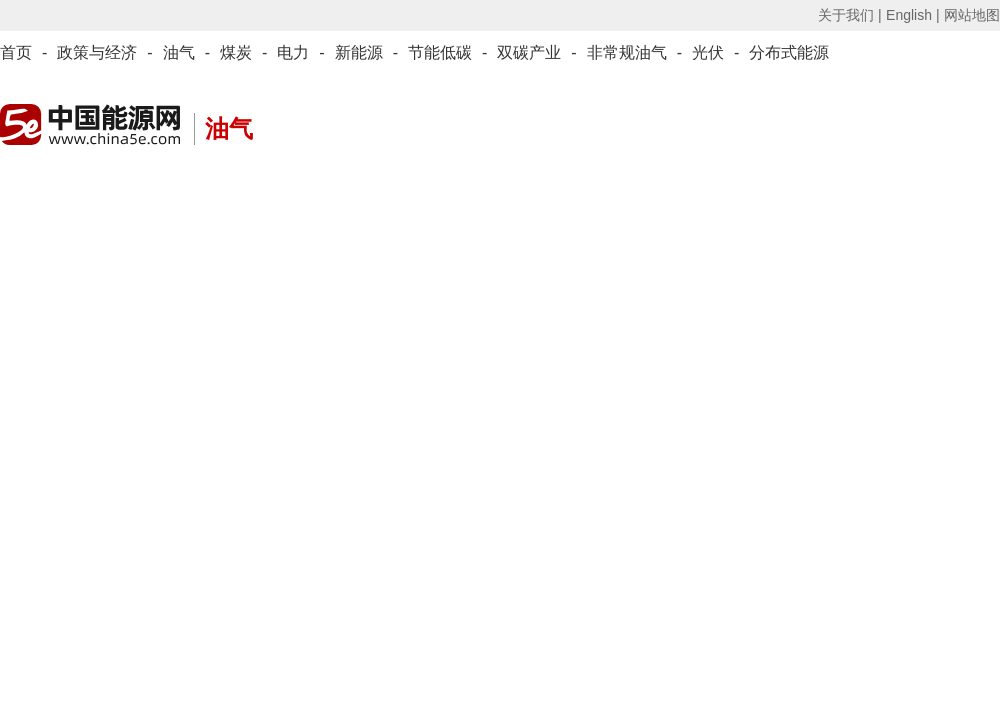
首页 (16, 52)
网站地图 (972, 15)
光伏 (708, 52)
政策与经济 (97, 52)
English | (912, 15)
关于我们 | (850, 15)
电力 (293, 52)
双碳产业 (529, 52)
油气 (179, 52)
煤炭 (236, 52)
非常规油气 (627, 52)
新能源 (359, 52)
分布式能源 (789, 52)
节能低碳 (440, 52)
